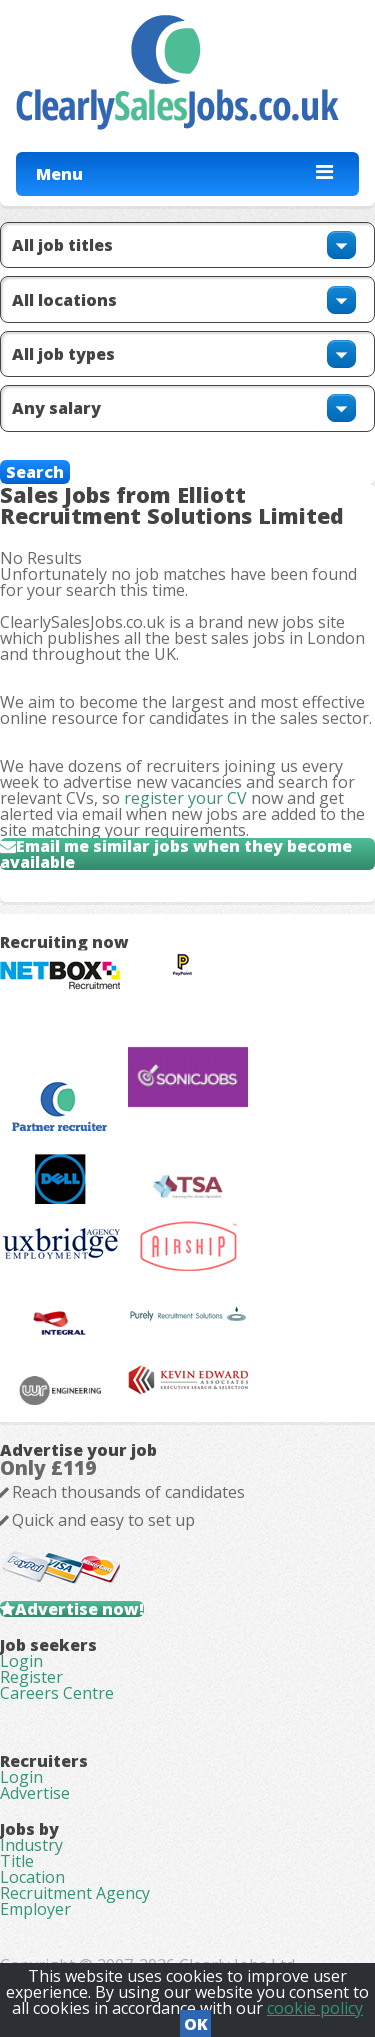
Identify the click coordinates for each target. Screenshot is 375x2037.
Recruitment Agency (75, 1893)
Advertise (35, 1793)
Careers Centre (57, 1693)
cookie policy (315, 2008)
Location (32, 1877)
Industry (31, 1845)
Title (17, 1861)
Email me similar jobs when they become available (176, 854)
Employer (35, 1909)
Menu (59, 174)
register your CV (185, 798)
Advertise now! (79, 1609)
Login (21, 1661)
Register (31, 1677)
